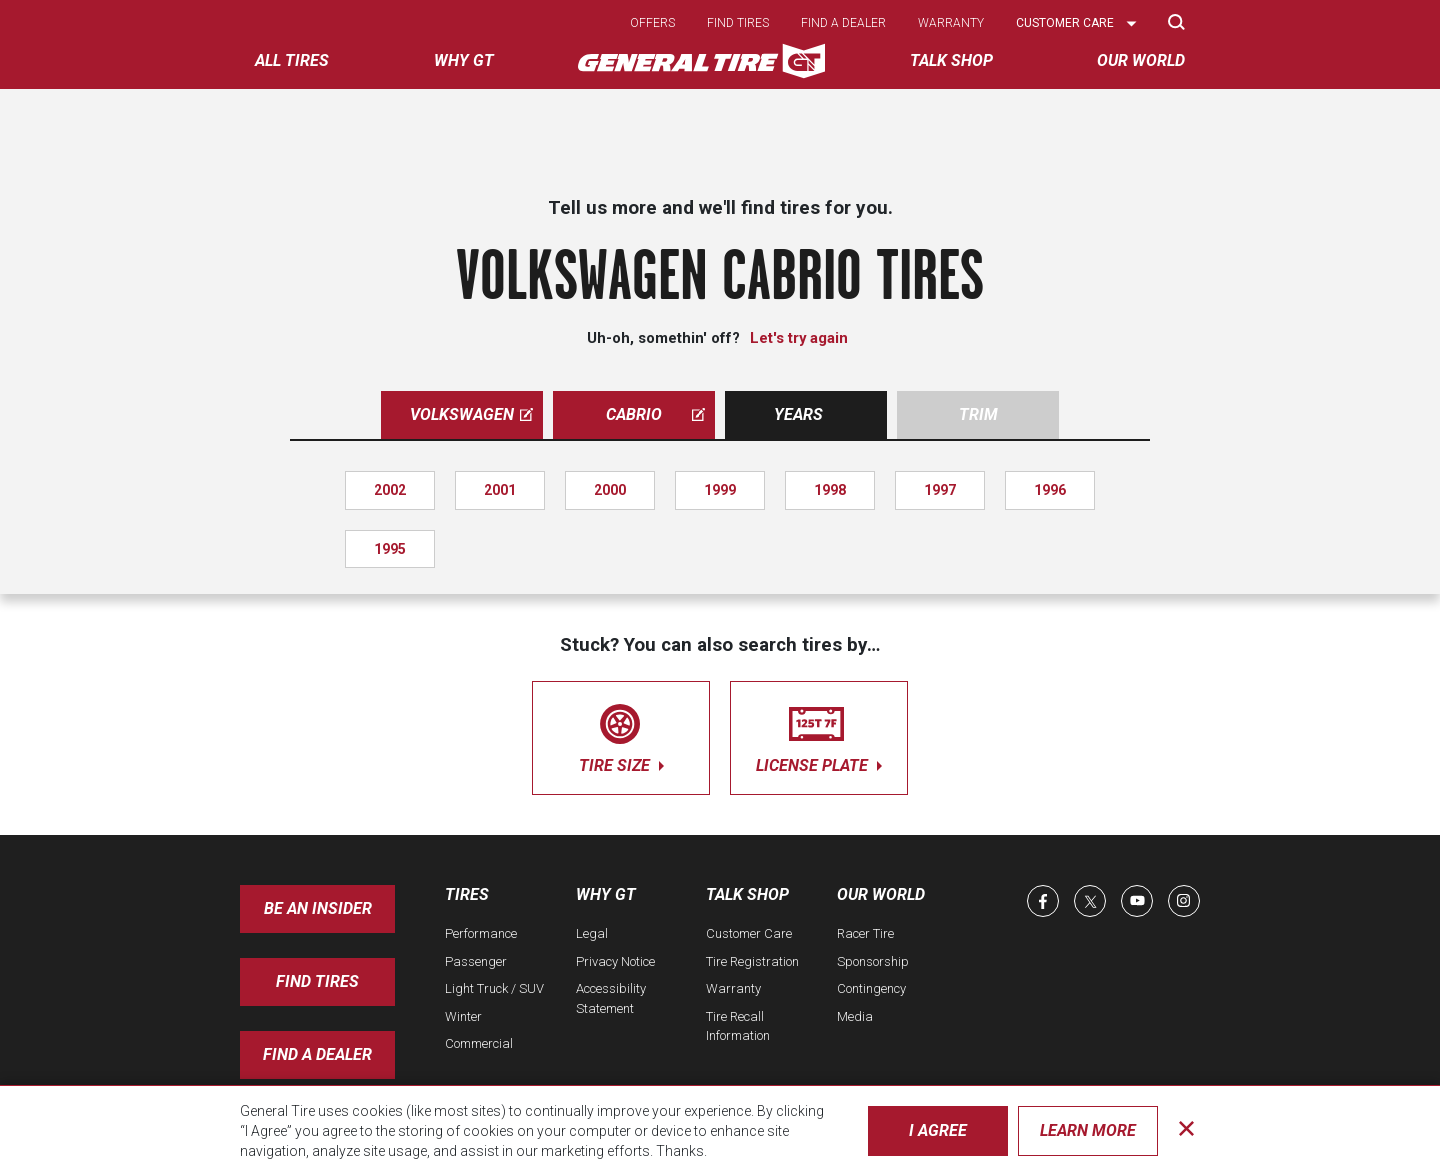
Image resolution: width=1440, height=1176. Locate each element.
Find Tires (317, 981)
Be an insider (318, 908)
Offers (652, 23)
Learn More (1088, 1130)
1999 (720, 490)
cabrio (655, 414)
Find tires (738, 23)
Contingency (871, 988)
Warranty (951, 23)
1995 (390, 549)
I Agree (938, 1130)
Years (798, 414)
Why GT (606, 894)
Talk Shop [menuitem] (951, 60)
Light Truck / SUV (494, 988)
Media (855, 1016)
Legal (592, 933)
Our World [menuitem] (1141, 60)
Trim (978, 414)
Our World (881, 894)
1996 (1050, 490)
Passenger (476, 961)
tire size (621, 734)
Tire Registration (752, 961)
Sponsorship (873, 961)
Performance (481, 933)
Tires (467, 894)
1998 (830, 490)
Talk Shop (747, 894)
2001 (500, 490)
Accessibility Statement (611, 998)
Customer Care (749, 933)
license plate (819, 734)
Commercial (479, 1043)
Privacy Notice (615, 961)
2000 (610, 490)
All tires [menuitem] (292, 60)
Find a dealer (843, 23)
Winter (463, 1016)
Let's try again (799, 338)
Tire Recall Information (738, 1026)
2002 (390, 490)
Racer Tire (865, 933)
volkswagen (471, 414)
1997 (940, 490)
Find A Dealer (317, 1054)
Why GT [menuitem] (464, 60)
